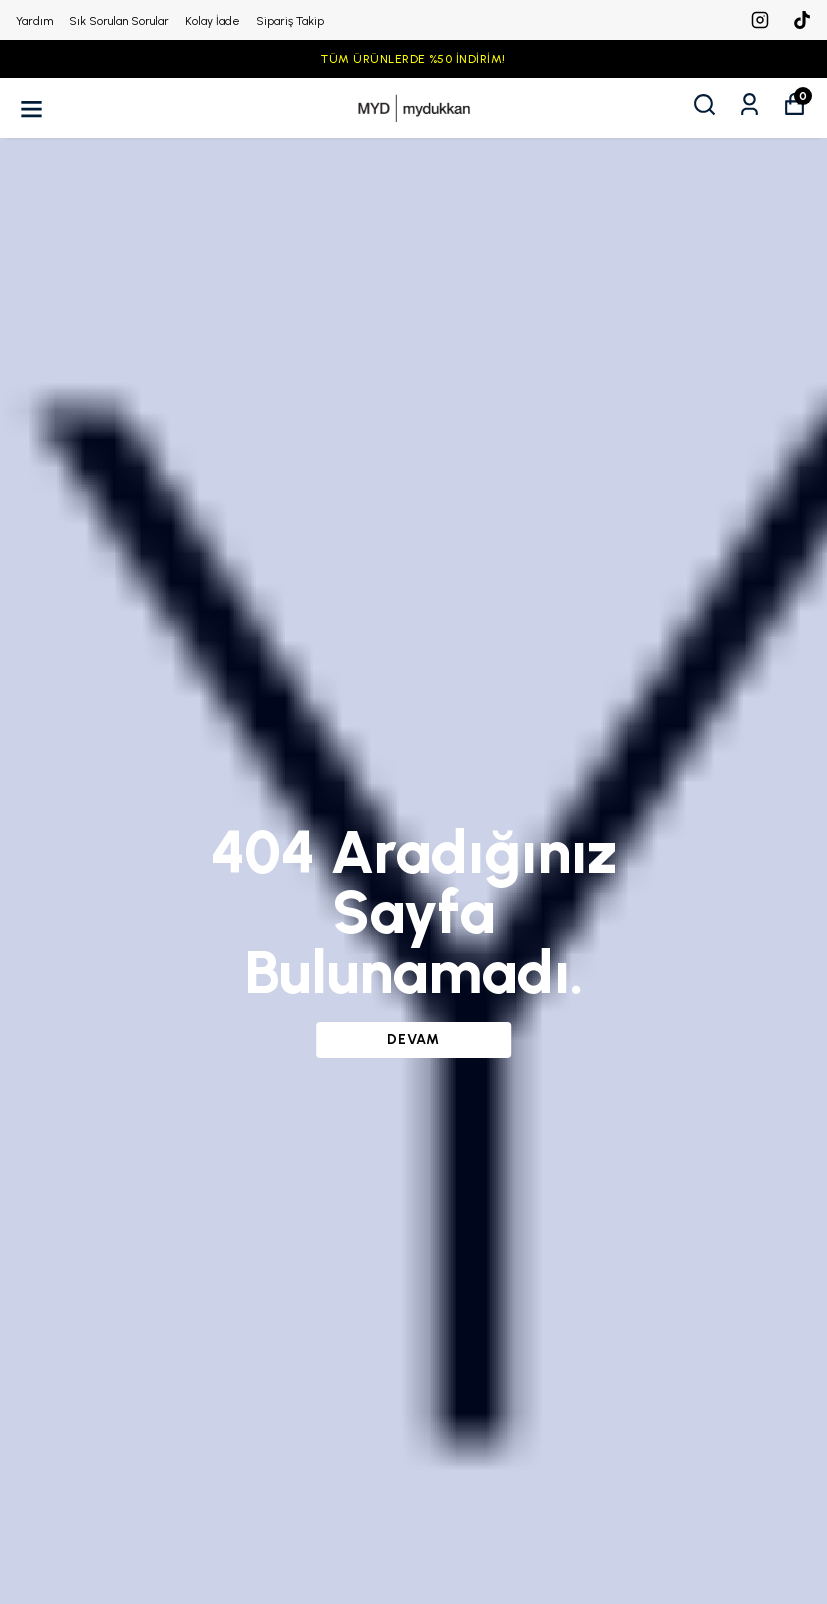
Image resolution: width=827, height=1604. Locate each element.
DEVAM (413, 1039)
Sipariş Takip (290, 21)
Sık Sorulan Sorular (119, 21)
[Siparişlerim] (749, 104)
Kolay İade (212, 21)
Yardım (34, 21)
